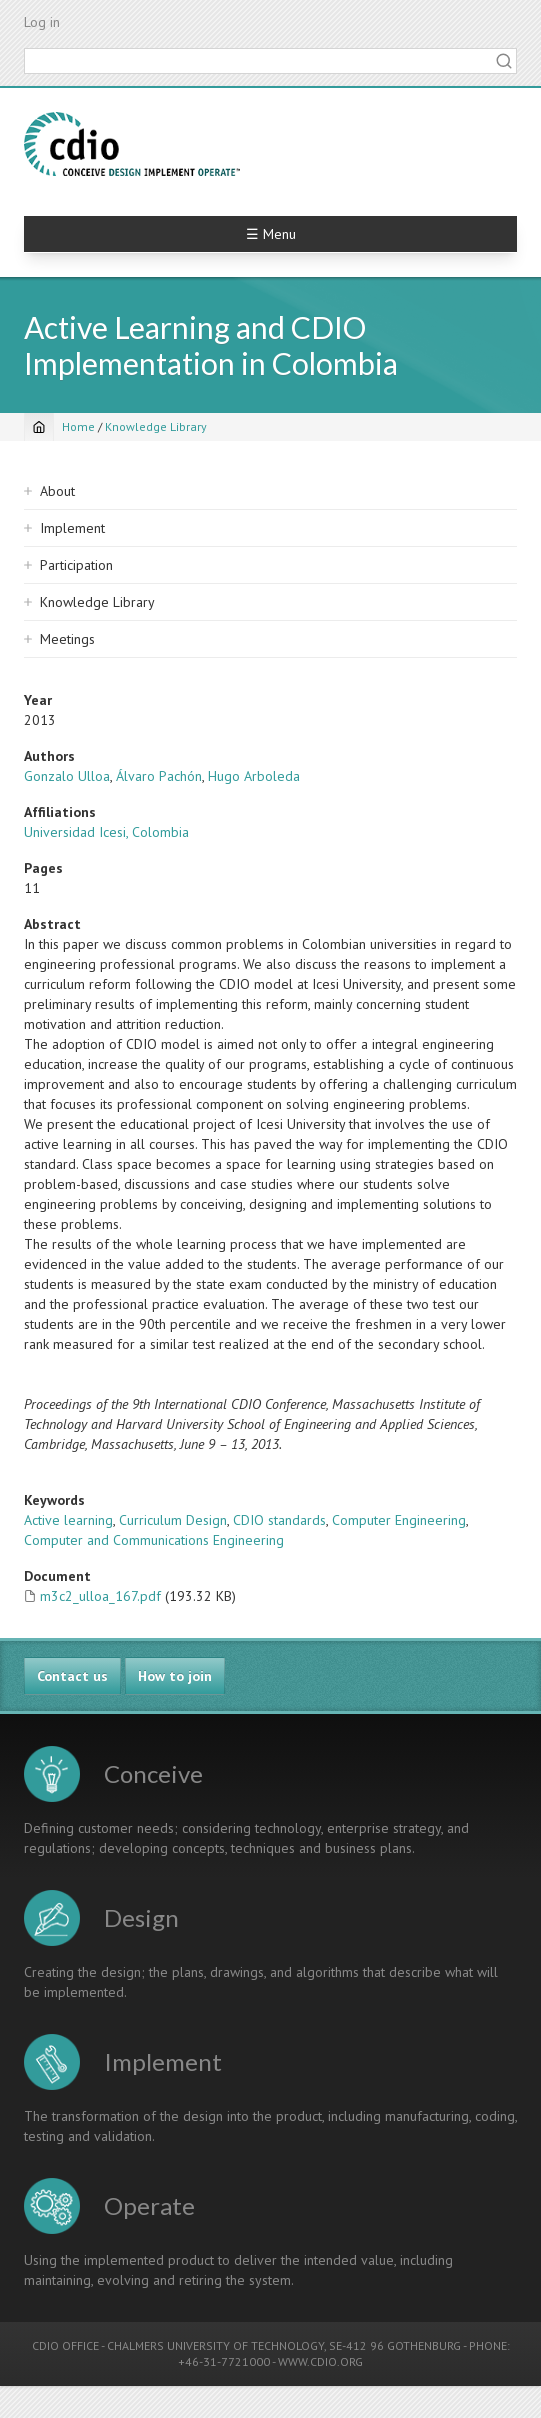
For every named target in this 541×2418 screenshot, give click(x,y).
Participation (76, 565)
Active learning (68, 1520)
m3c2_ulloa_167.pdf (100, 1596)
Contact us (72, 1676)
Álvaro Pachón (159, 776)
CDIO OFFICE (65, 2345)
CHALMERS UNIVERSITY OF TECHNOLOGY (215, 2345)
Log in (42, 22)
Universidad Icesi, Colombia (106, 832)
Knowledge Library (156, 426)
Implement (72, 528)
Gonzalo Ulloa (67, 776)
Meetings (67, 639)
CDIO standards (279, 1520)
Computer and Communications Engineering (154, 1540)
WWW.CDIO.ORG (320, 2361)
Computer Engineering (399, 1520)
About (57, 491)
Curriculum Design (173, 1520)
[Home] (39, 427)
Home (78, 426)
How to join (175, 1676)
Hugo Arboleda (254, 776)
